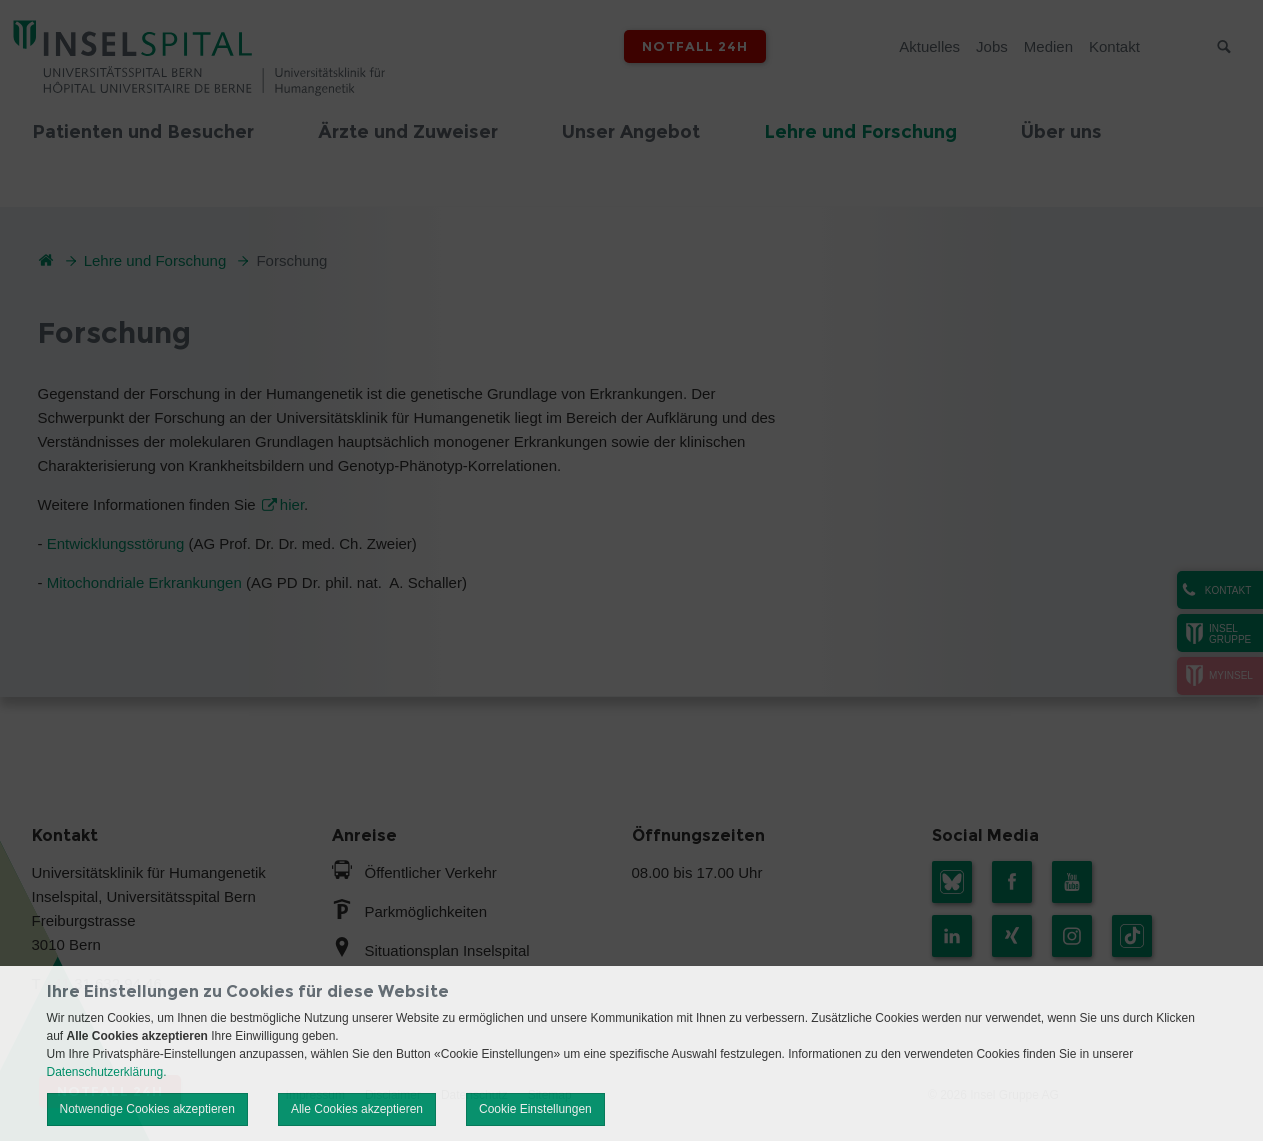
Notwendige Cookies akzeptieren (147, 1109)
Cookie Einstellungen (535, 1109)
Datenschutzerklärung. (107, 1072)
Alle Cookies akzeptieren (357, 1109)
